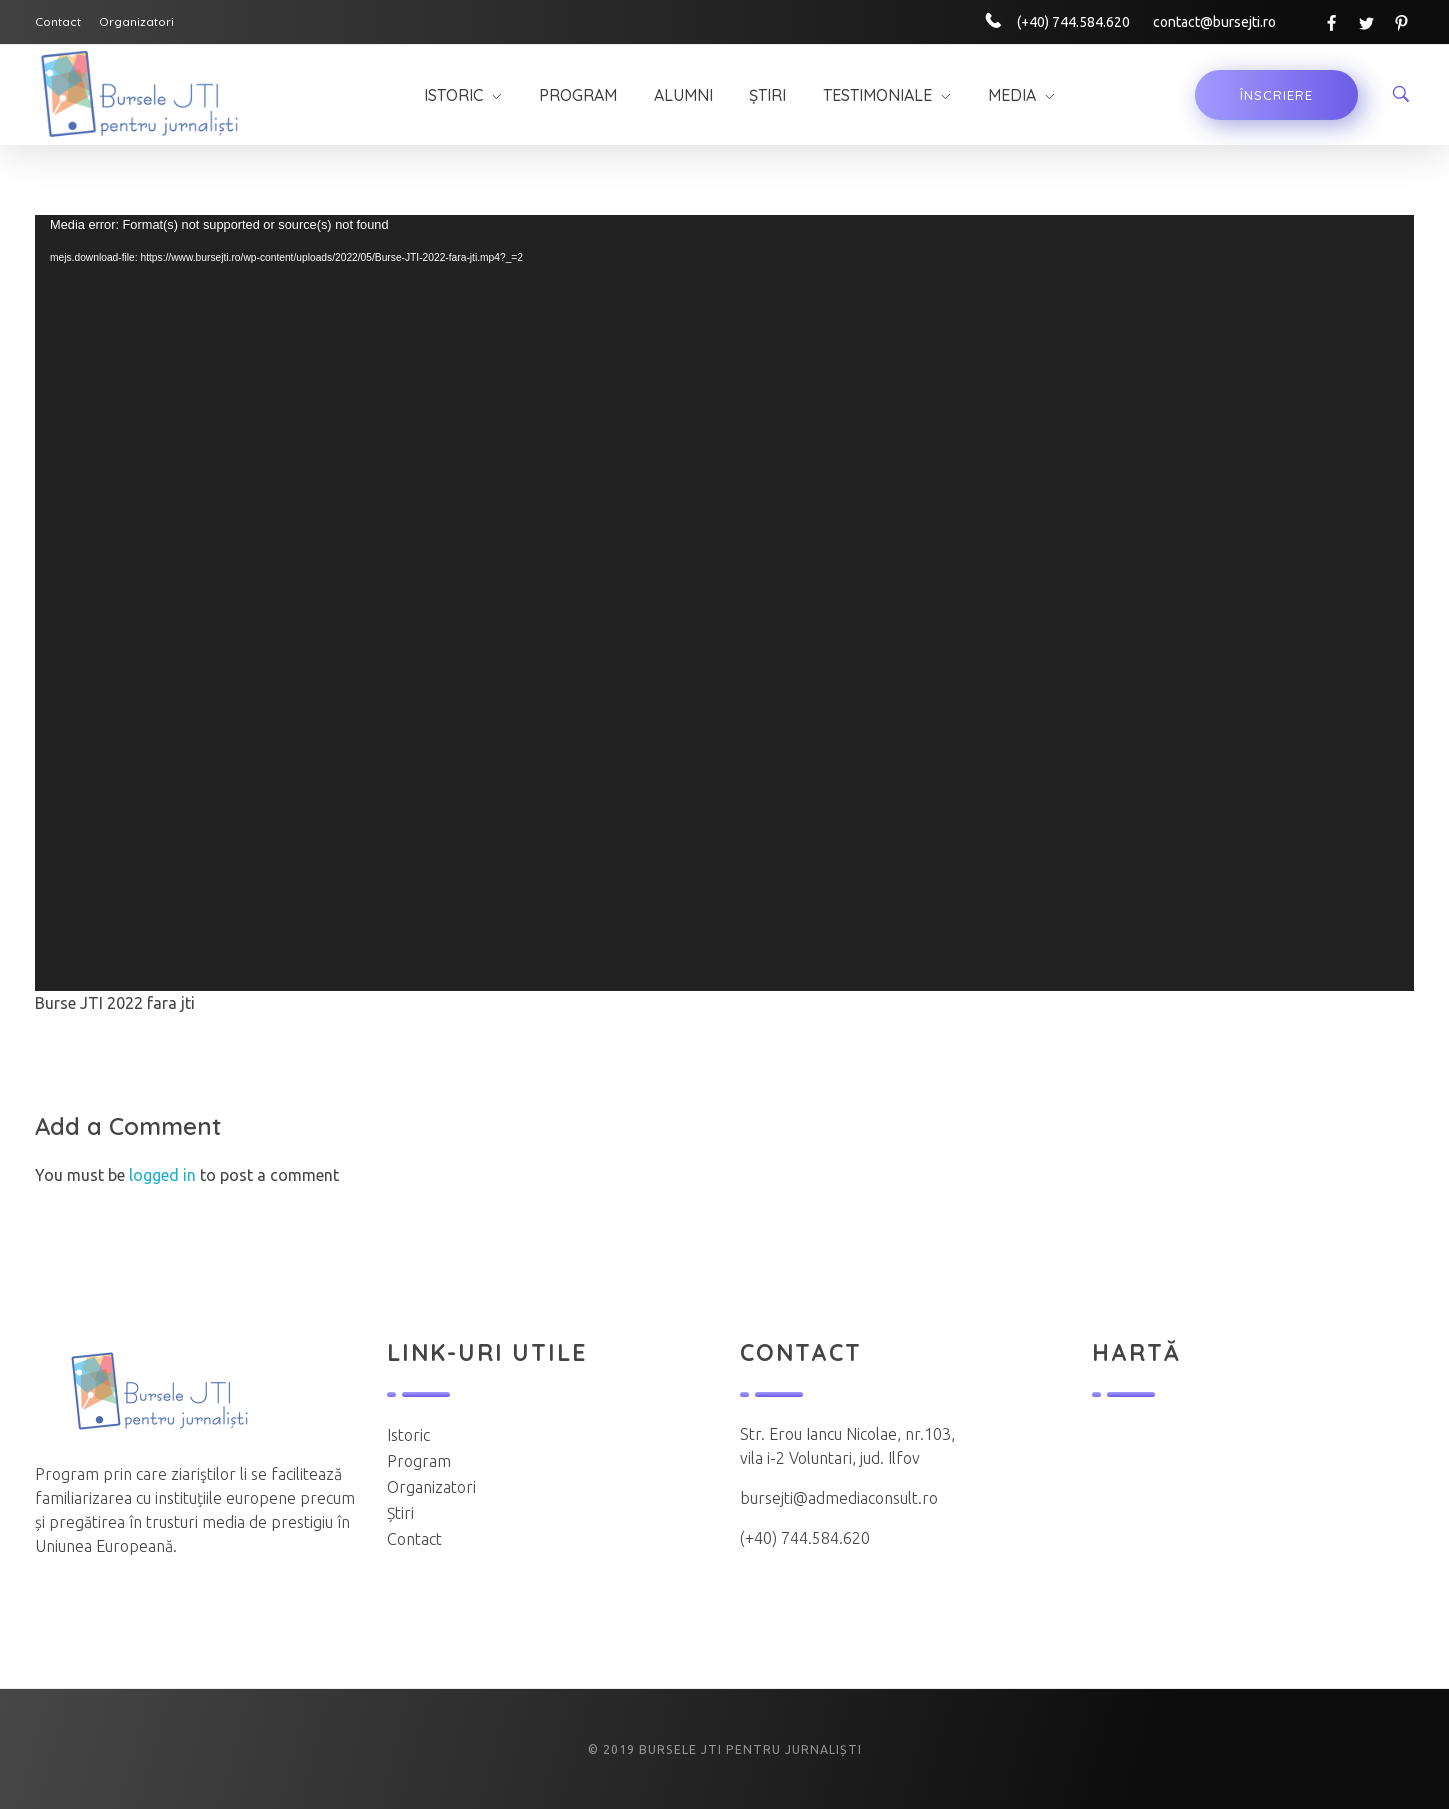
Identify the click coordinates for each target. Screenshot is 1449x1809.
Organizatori (431, 1487)
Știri (400, 1513)
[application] (724, 603)
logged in (164, 1175)
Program (419, 1461)
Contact (414, 1539)
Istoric (408, 1435)
